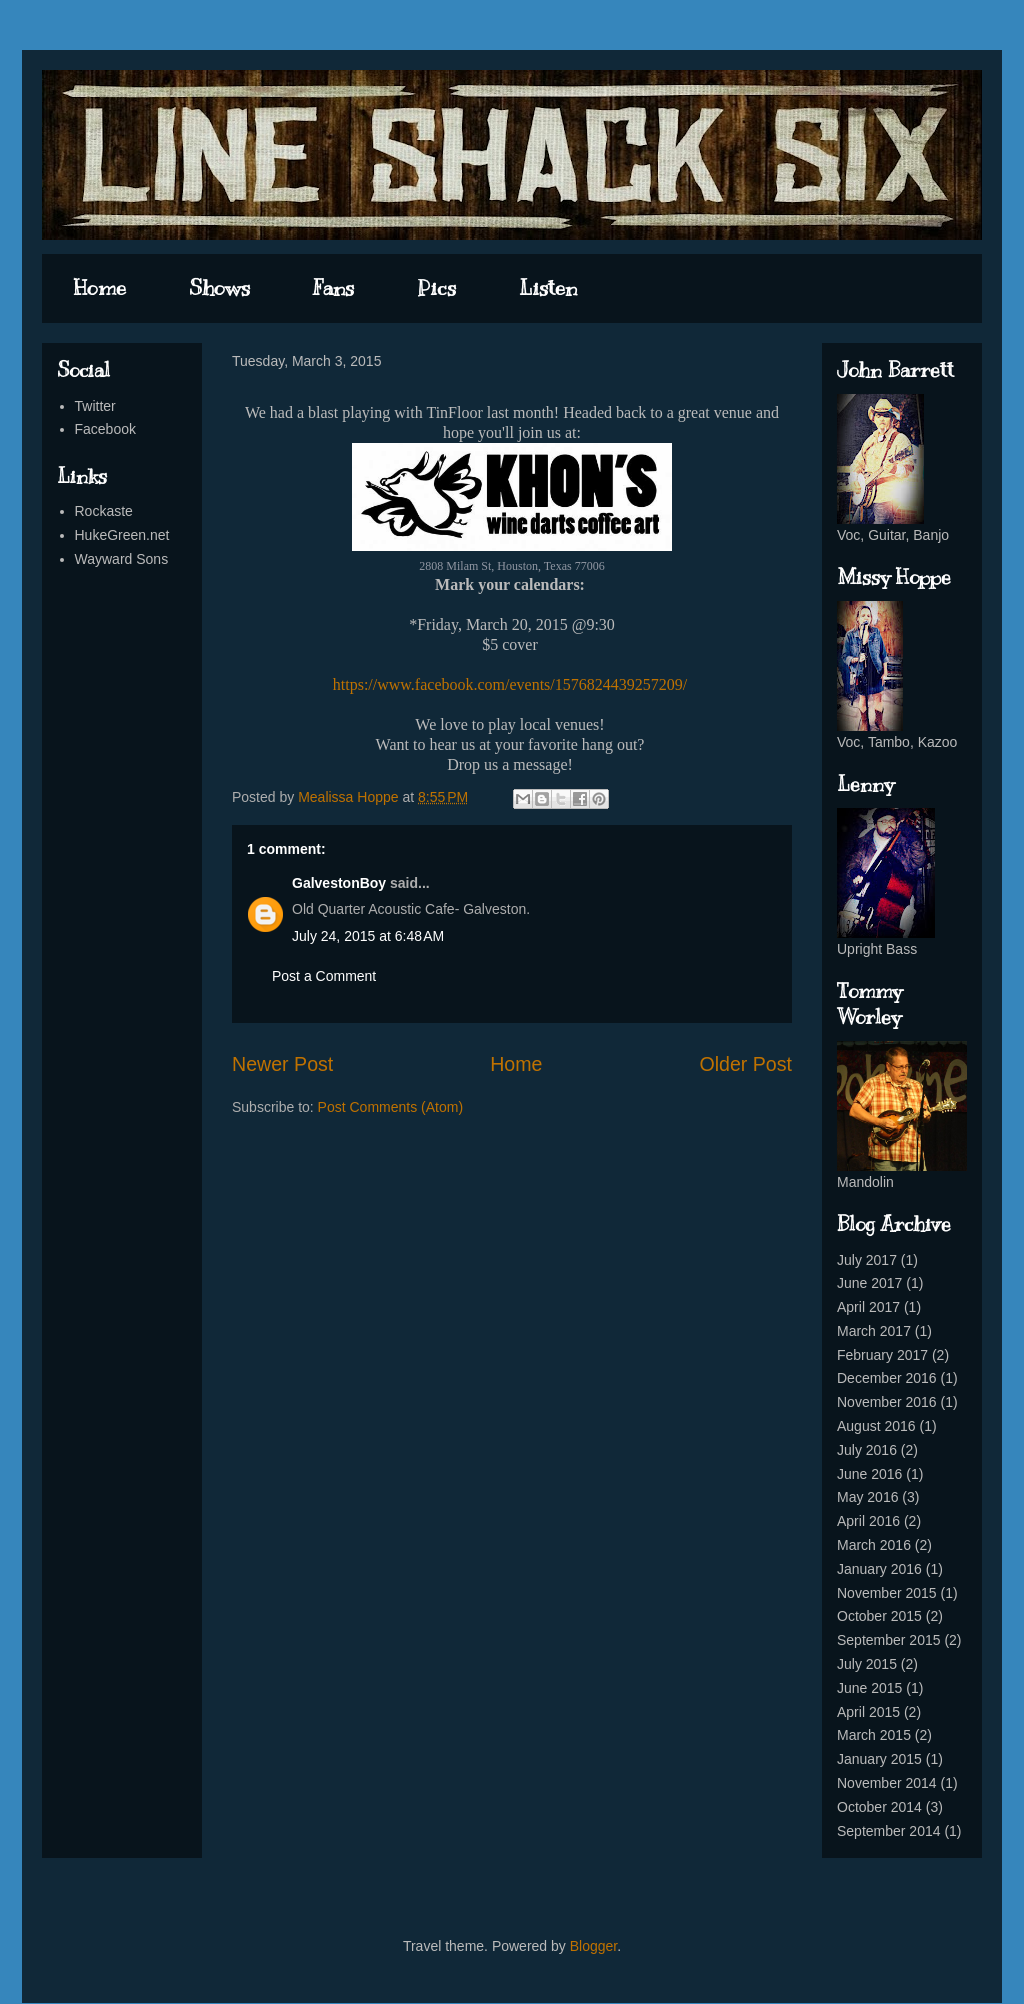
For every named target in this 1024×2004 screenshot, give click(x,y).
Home (100, 288)
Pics (436, 288)
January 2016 (879, 1569)
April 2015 (868, 1712)
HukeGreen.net (122, 535)
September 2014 (889, 1831)
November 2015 (887, 1593)
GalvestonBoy (339, 883)
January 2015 (879, 1759)
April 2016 (868, 1521)
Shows (219, 288)
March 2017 (874, 1331)
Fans (333, 288)
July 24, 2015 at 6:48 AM (368, 936)
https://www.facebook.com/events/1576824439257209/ (510, 684)
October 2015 (879, 1616)
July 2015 (867, 1664)
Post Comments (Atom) (390, 1107)
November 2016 (887, 1402)
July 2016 (867, 1450)
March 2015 (874, 1735)
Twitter (95, 406)
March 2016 (874, 1545)
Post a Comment (324, 976)
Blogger (593, 1946)
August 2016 (876, 1426)
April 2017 (868, 1307)
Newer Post (282, 1064)
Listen (548, 288)
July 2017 (867, 1260)
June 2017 (869, 1283)
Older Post (745, 1064)
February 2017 (882, 1355)
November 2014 (887, 1783)
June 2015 (869, 1688)
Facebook (105, 429)
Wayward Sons (122, 559)
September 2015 (889, 1640)
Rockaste (104, 511)
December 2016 (887, 1378)
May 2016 (867, 1497)
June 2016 (869, 1474)
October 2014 (879, 1807)
